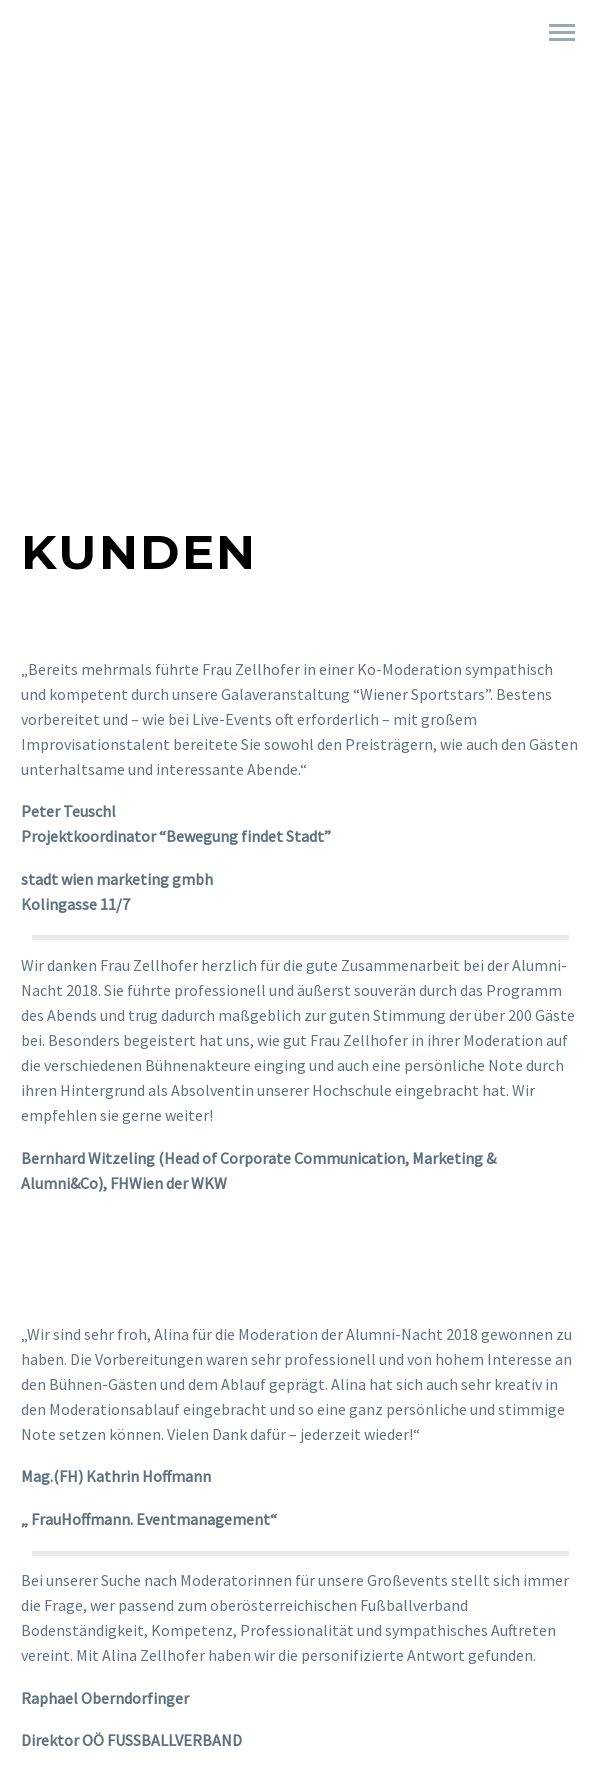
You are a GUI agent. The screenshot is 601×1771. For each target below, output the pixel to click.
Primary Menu (562, 32)
